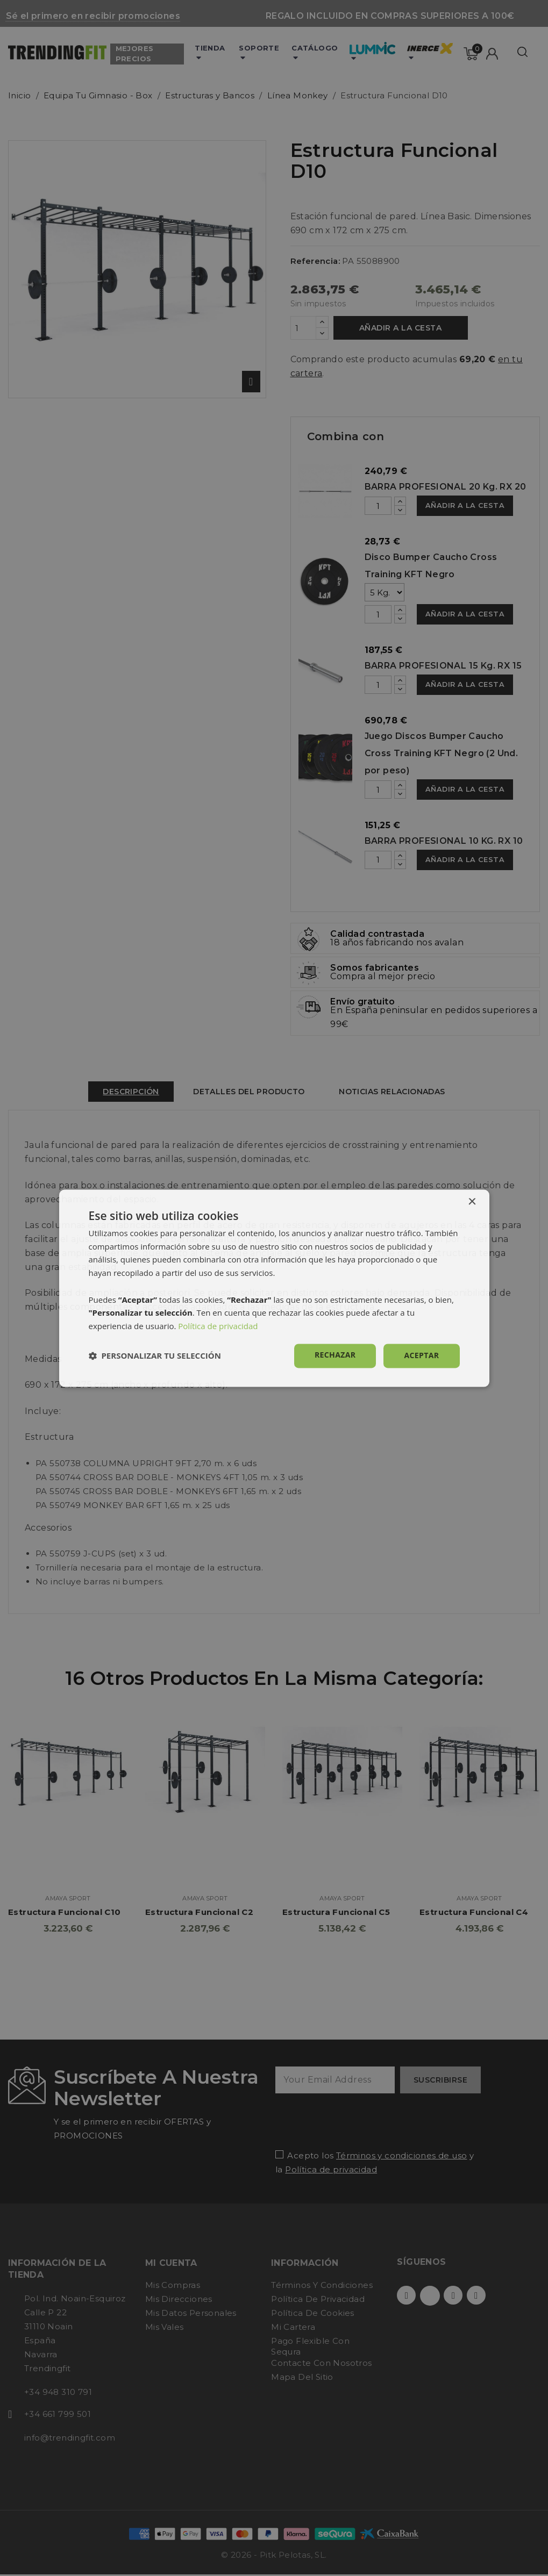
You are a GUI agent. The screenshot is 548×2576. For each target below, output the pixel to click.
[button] (155, 1356)
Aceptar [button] (421, 1355)
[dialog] (274, 1288)
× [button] (472, 1202)
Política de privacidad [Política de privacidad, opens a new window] (218, 1326)
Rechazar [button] (335, 1355)
